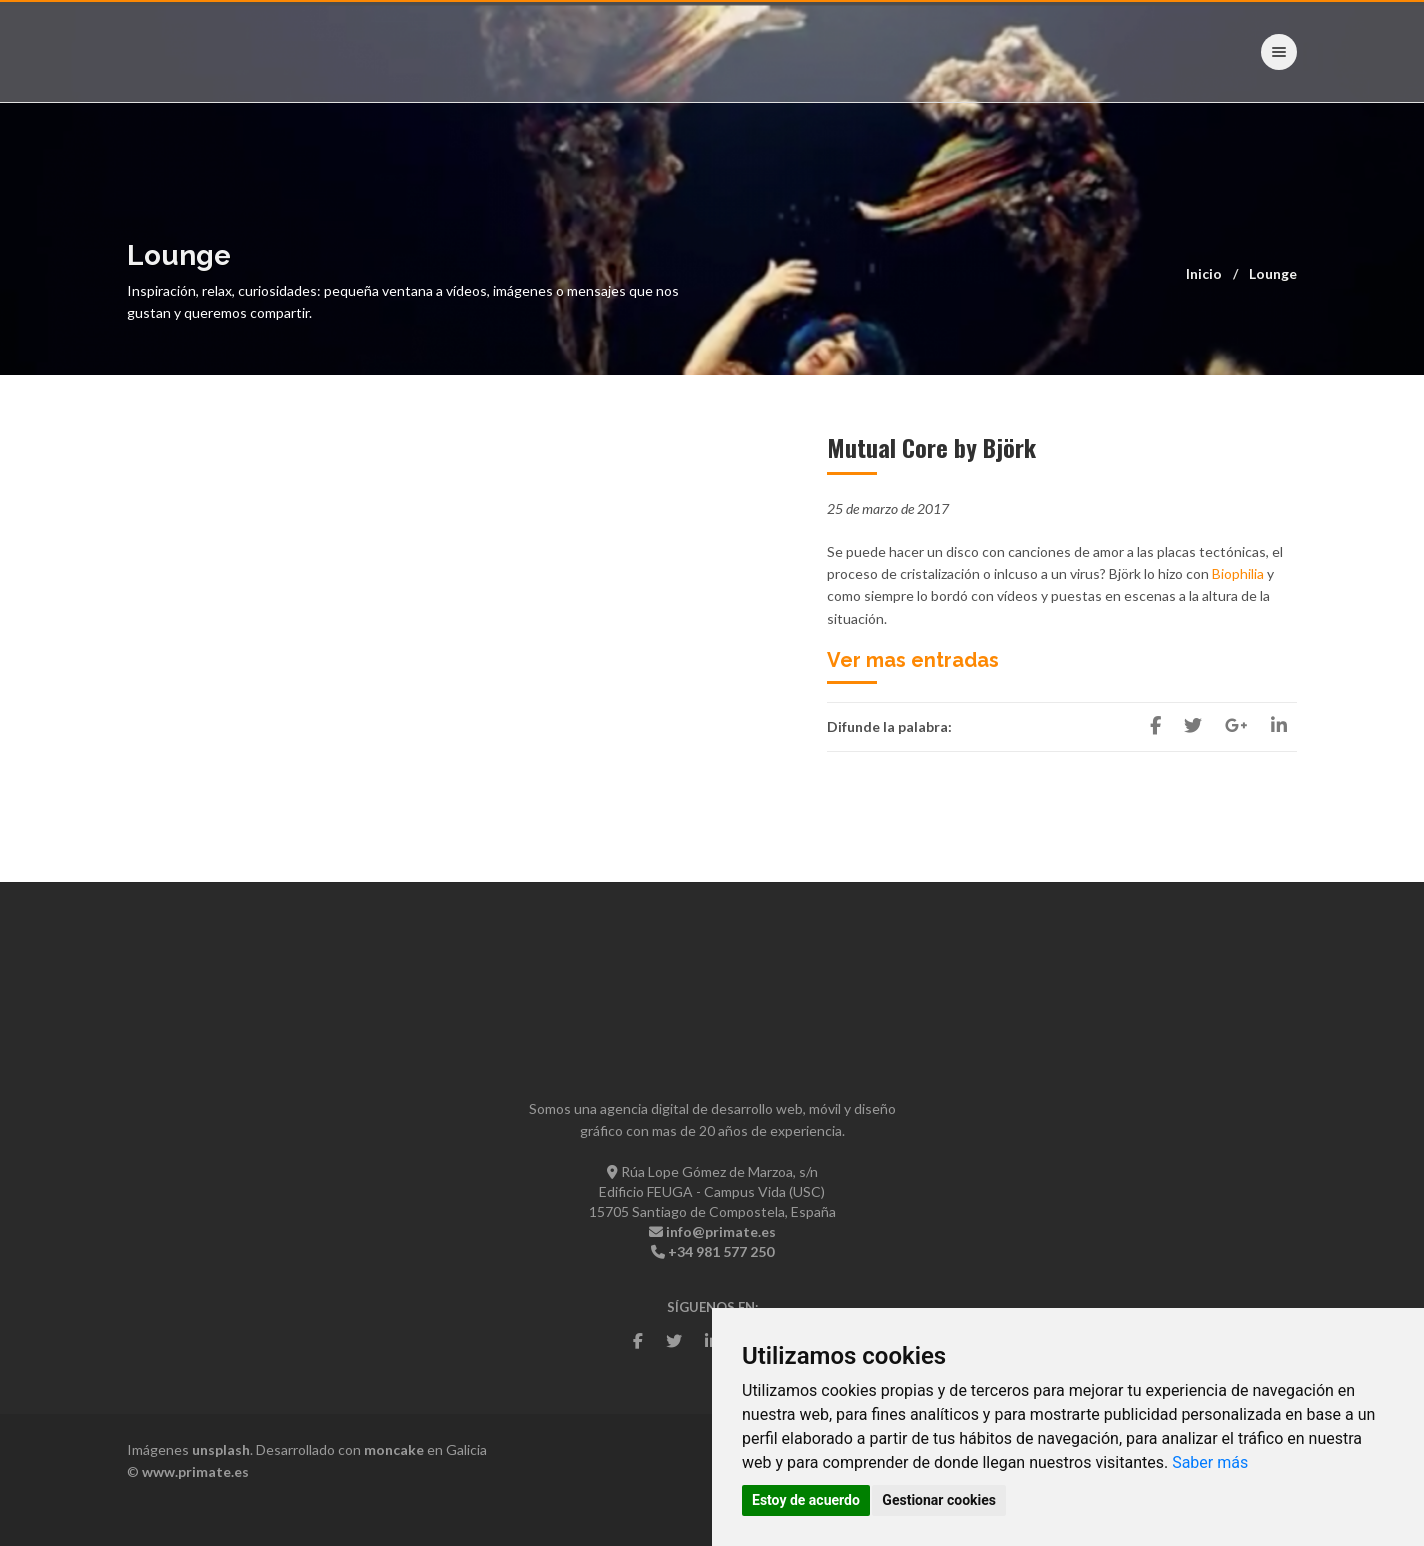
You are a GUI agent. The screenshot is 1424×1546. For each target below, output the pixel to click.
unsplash (221, 1449)
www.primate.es (195, 1471)
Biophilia (1238, 573)
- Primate (190, 51)
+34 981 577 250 (721, 1251)
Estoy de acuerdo (806, 1500)
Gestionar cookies (939, 1500)
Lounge (1273, 273)
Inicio (1204, 273)
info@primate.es (721, 1231)
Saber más (1210, 1462)
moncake (394, 1449)
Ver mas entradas (913, 660)
